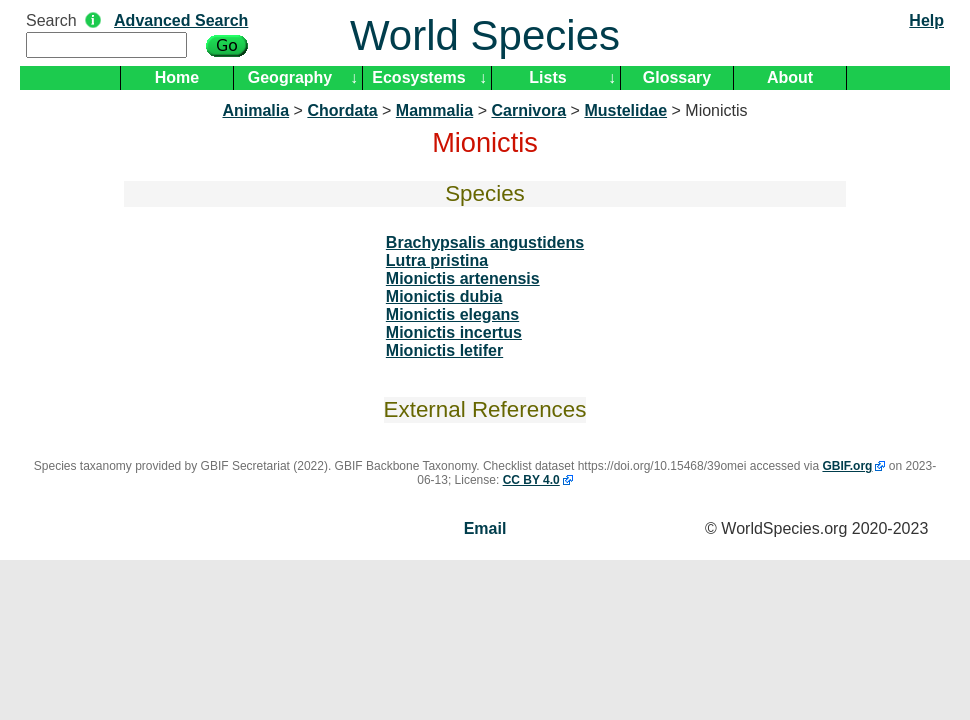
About (790, 77)
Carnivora (528, 110)
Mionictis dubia (444, 296)
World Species (485, 35)
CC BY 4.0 (531, 480)
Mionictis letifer (444, 350)
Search (51, 20)
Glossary (677, 77)
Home (177, 77)
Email (485, 528)
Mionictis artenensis (463, 278)
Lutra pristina (437, 260)
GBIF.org (847, 466)
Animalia (255, 110)
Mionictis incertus (454, 332)
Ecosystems (418, 77)
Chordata (342, 110)
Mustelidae (625, 110)
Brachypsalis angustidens (485, 242)
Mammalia (434, 110)
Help (926, 20)
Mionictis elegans (452, 314)
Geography (290, 77)
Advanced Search (181, 20)
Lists (547, 77)
